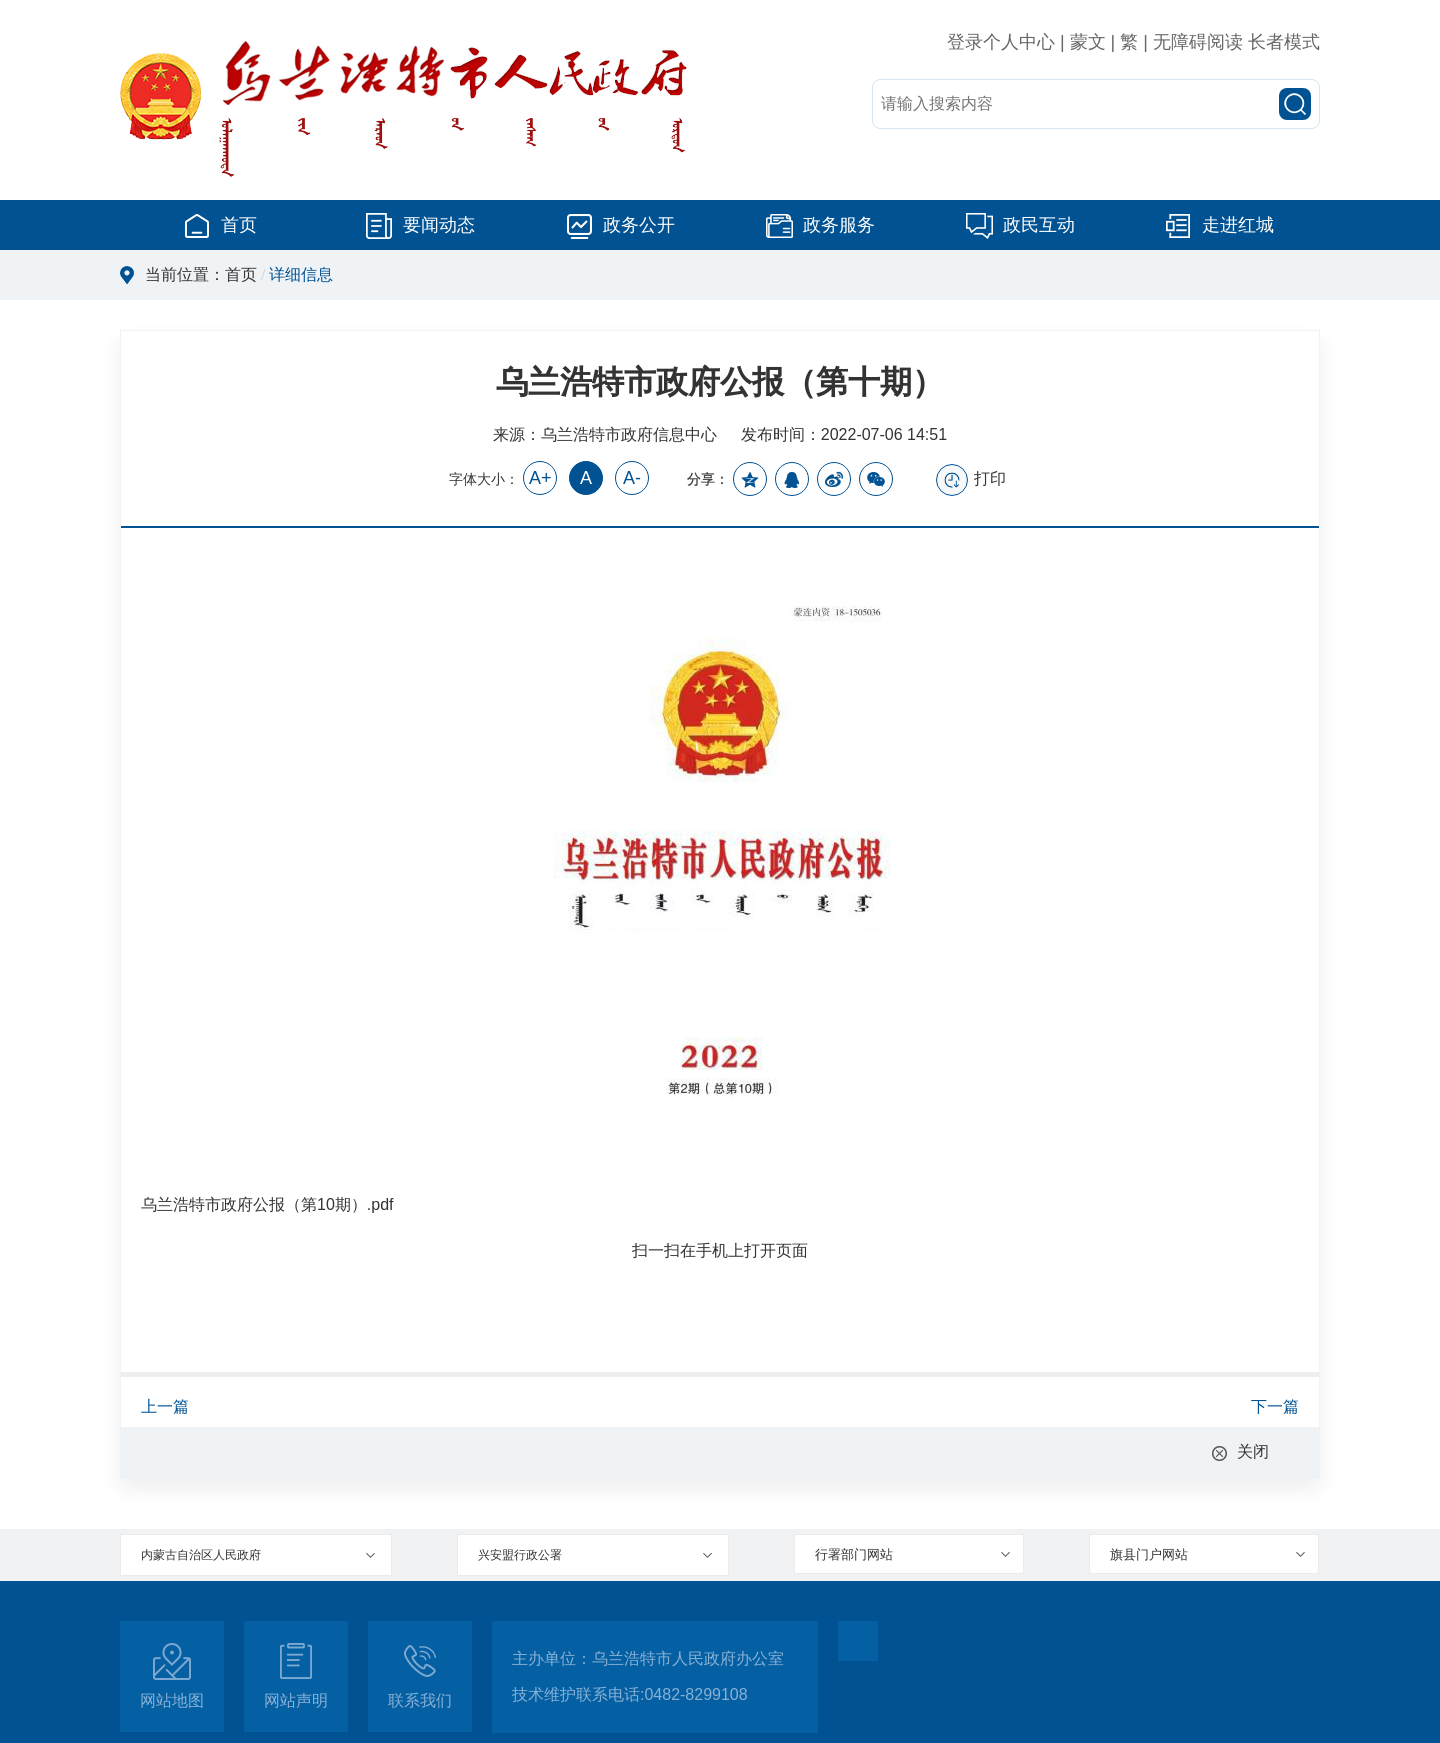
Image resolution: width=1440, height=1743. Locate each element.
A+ (540, 478)
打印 (971, 480)
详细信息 (301, 274)
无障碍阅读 (1198, 42)
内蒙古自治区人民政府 (201, 1555)
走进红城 (1219, 225)
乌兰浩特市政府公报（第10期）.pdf (267, 1204)
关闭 (1253, 1451)
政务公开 (620, 225)
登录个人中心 (1001, 42)
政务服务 (820, 225)
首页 (220, 225)
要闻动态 (420, 225)
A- (632, 478)
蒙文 (1088, 42)
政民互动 (1020, 225)
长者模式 (1284, 42)
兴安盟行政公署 (520, 1555)
